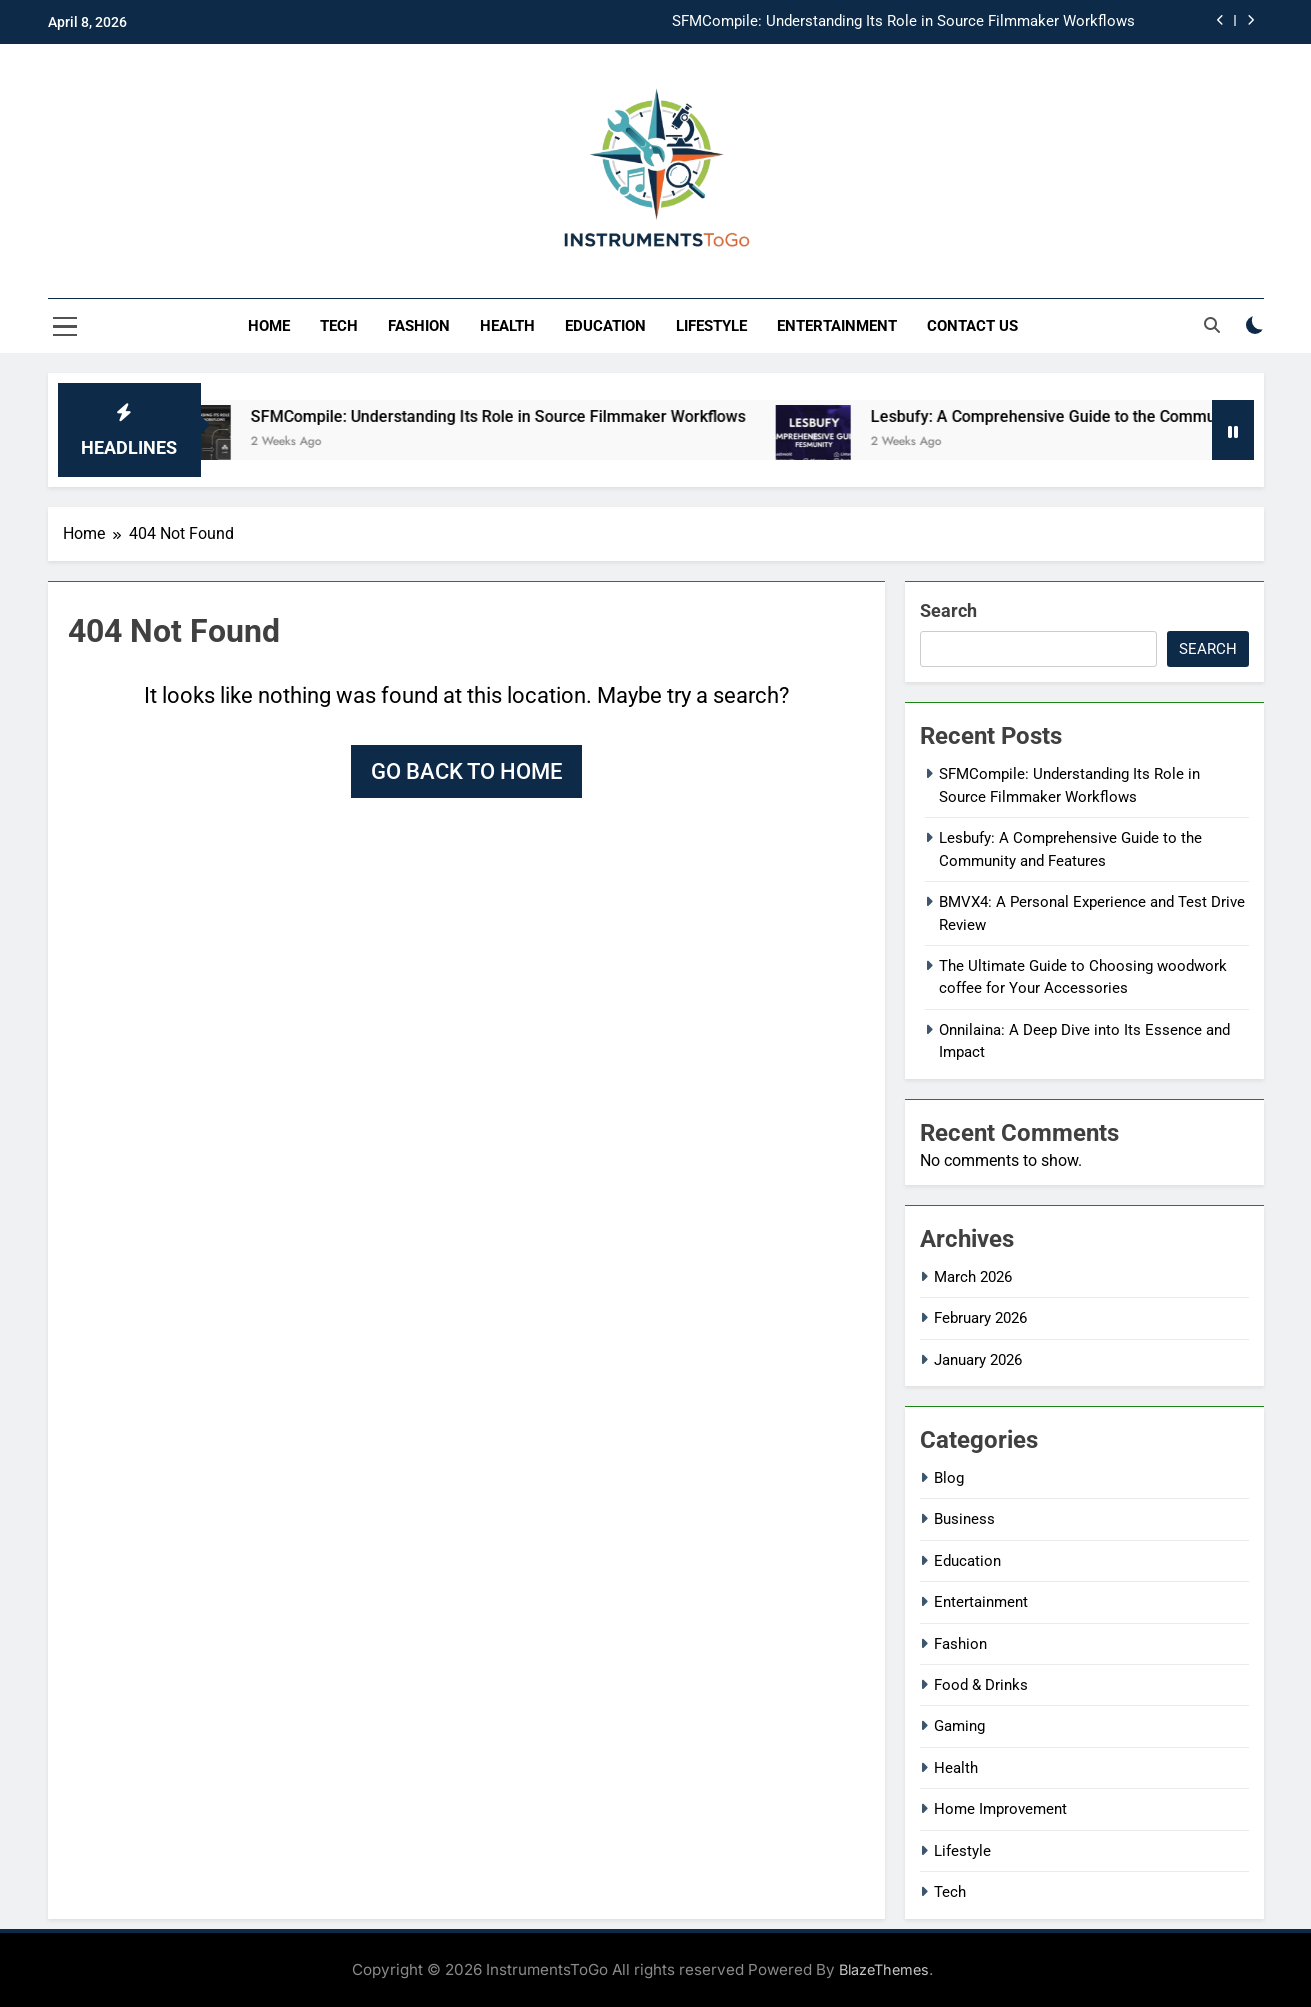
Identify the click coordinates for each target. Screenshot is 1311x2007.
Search (948, 610)
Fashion (419, 326)
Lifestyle (711, 326)
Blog (949, 1478)
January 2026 (978, 1360)
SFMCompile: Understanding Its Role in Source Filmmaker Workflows (903, 22)
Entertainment (837, 326)
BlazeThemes (884, 1969)
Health (507, 326)
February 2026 (980, 1318)
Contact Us (972, 326)
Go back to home (466, 771)
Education (605, 326)
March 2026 (973, 1277)
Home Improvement (1000, 1809)
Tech (339, 326)
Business (964, 1519)
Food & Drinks (981, 1685)
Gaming (959, 1726)
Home (269, 326)
